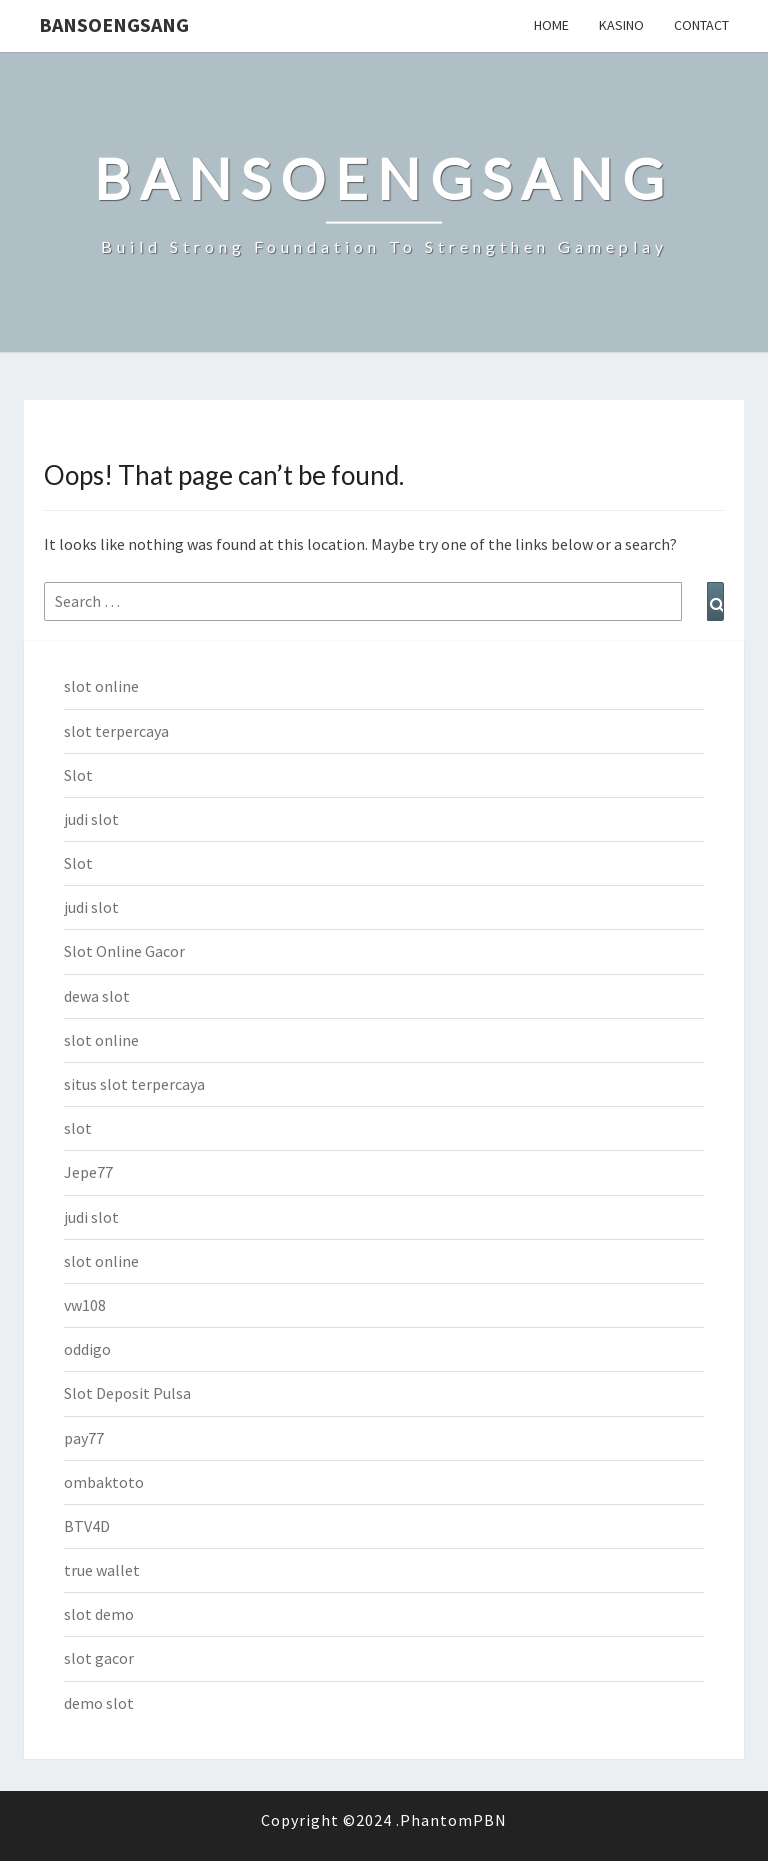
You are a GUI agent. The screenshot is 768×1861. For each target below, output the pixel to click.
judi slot (91, 819)
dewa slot (97, 996)
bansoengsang (114, 24)
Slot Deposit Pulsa (127, 1393)
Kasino (621, 25)
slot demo (99, 1614)
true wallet (102, 1570)
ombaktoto (104, 1482)
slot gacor (99, 1658)
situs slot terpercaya (134, 1084)
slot (78, 1128)
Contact (701, 25)
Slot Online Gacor (124, 951)
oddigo (87, 1349)
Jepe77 (88, 1172)
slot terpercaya (116, 731)
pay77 (84, 1438)
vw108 (85, 1305)
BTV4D (87, 1526)
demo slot (99, 1703)
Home (551, 25)
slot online (101, 686)
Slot (78, 775)
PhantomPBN (453, 1820)
